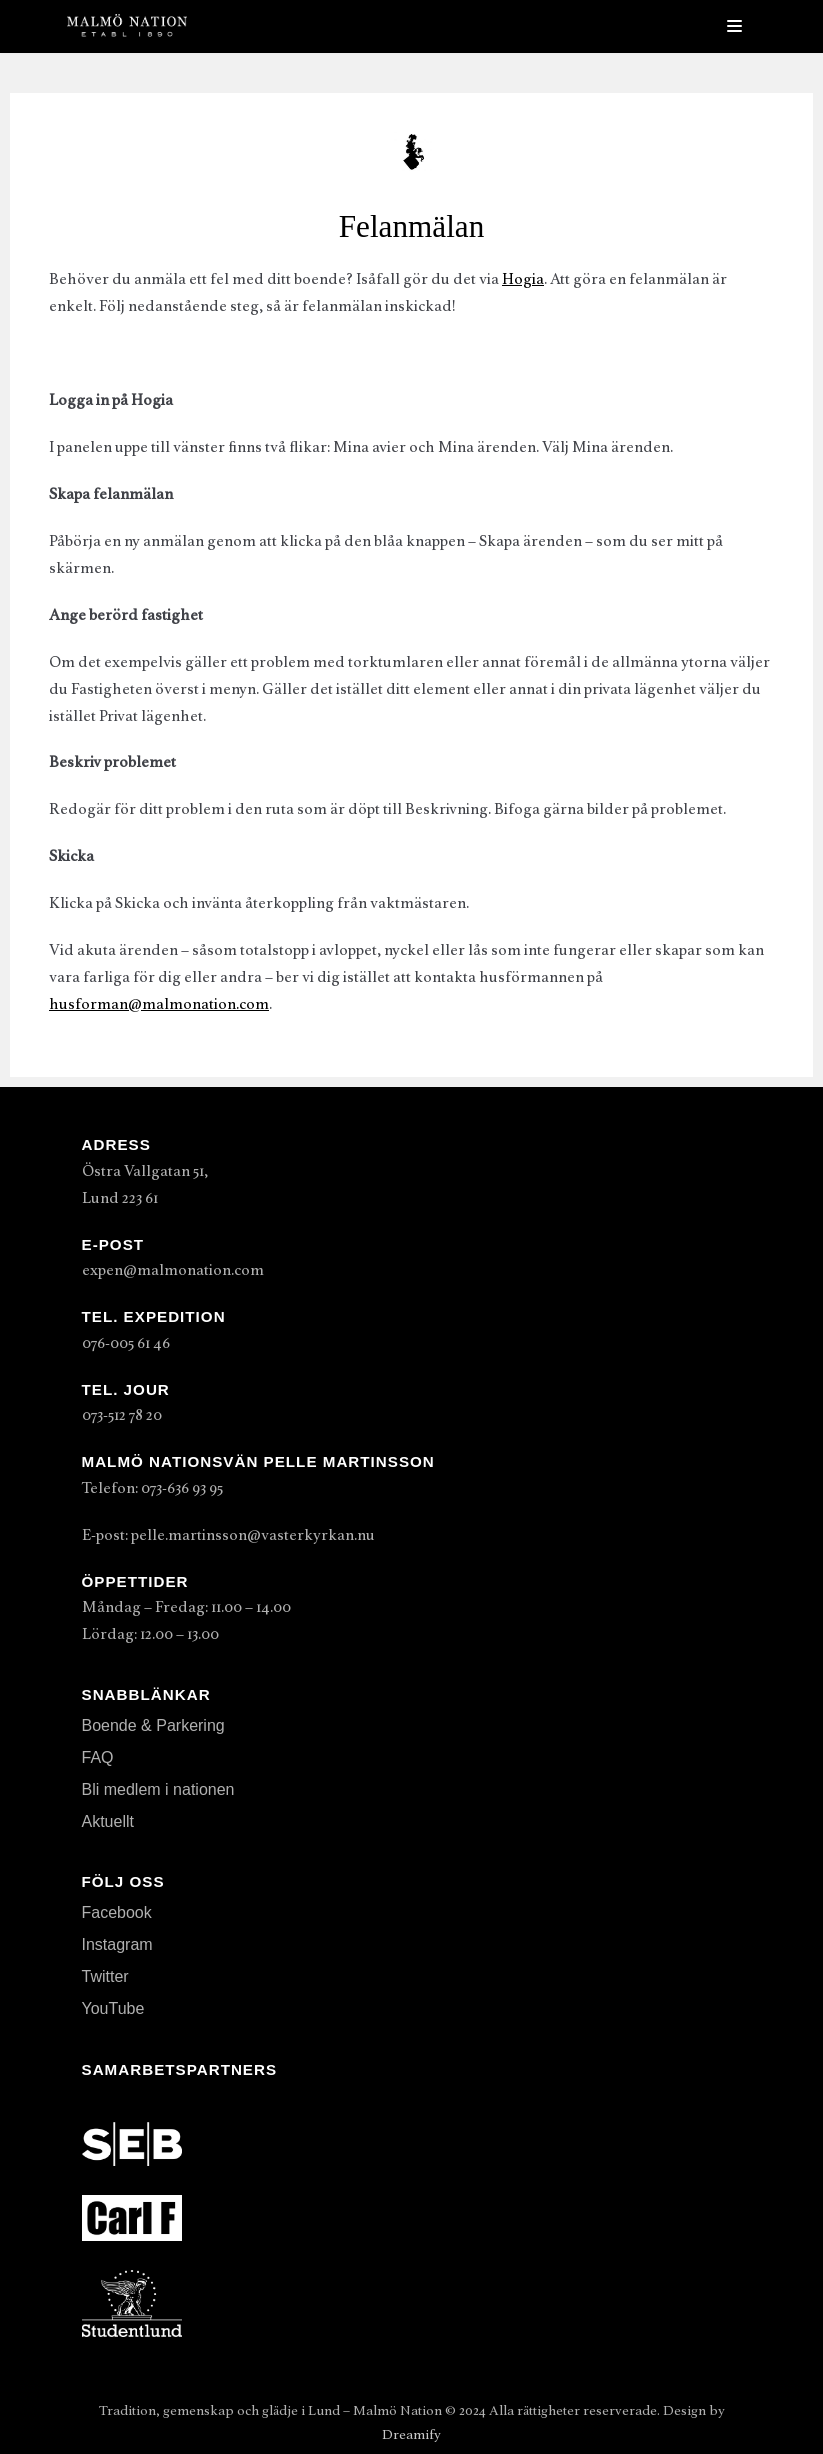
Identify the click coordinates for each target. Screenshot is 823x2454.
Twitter (105, 1976)
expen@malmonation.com (173, 1270)
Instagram (117, 1944)
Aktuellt (108, 1821)
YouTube (113, 2008)
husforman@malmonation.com (159, 1004)
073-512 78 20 (122, 1415)
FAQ (98, 1757)
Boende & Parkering (153, 1725)
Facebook (117, 1912)
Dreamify (411, 2434)
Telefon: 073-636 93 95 (152, 1488)
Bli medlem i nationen (158, 1789)
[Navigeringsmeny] (734, 26)
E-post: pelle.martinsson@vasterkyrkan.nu (228, 1535)
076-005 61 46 (126, 1343)
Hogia (523, 279)
